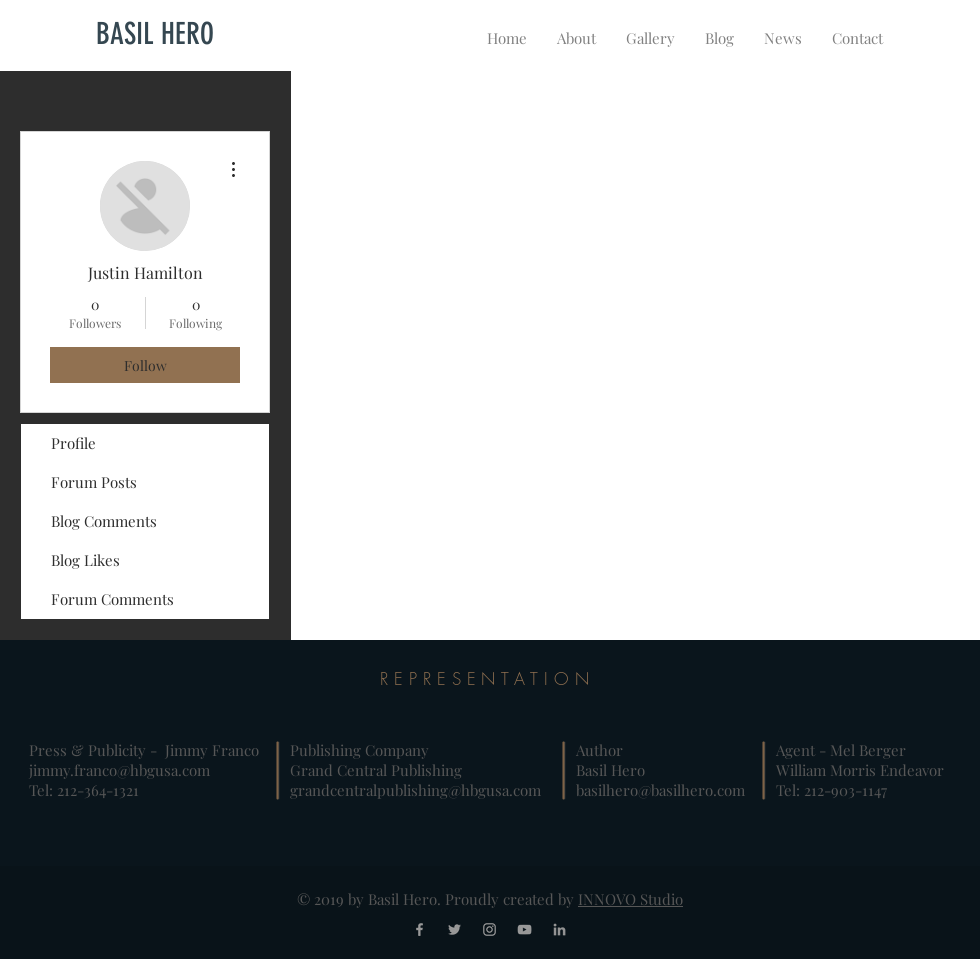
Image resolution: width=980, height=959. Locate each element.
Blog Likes (85, 560)
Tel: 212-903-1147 (831, 790)
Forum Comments (112, 599)
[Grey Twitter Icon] (454, 929)
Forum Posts (94, 482)
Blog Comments (104, 521)
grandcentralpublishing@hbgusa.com (415, 790)
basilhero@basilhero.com (660, 790)
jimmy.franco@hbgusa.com (119, 770)
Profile (73, 443)
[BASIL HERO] (155, 34)
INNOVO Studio (630, 899)
